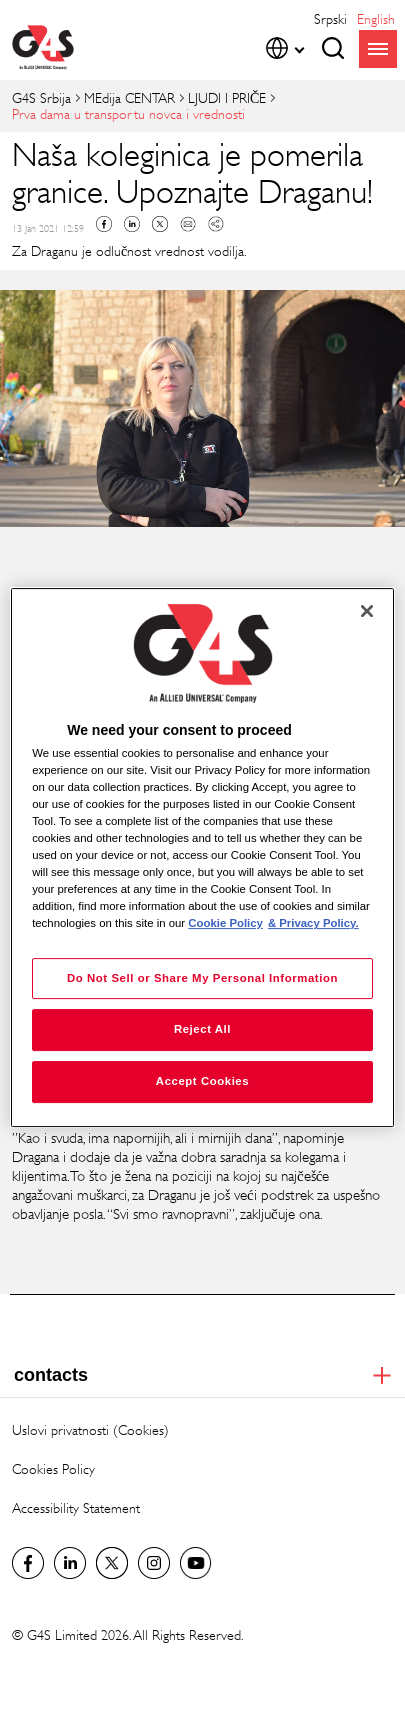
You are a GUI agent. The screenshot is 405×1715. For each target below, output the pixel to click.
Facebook (104, 224)
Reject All (202, 1030)
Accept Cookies (202, 1081)
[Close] (367, 611)
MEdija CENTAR (129, 97)
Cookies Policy (53, 1468)
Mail (188, 224)
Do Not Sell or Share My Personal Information (202, 978)
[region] (202, 858)
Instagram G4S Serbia (154, 1563)
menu (378, 49)
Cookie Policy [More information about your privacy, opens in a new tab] (225, 924)
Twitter (160, 224)
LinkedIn (70, 1563)
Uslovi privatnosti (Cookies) (90, 1429)
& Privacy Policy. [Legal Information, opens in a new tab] (313, 924)
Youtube (196, 1563)
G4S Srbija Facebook (28, 1563)
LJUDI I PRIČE (227, 97)
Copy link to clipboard (216, 224)
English (376, 18)
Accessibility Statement (76, 1507)
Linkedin (132, 224)
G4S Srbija (41, 97)
